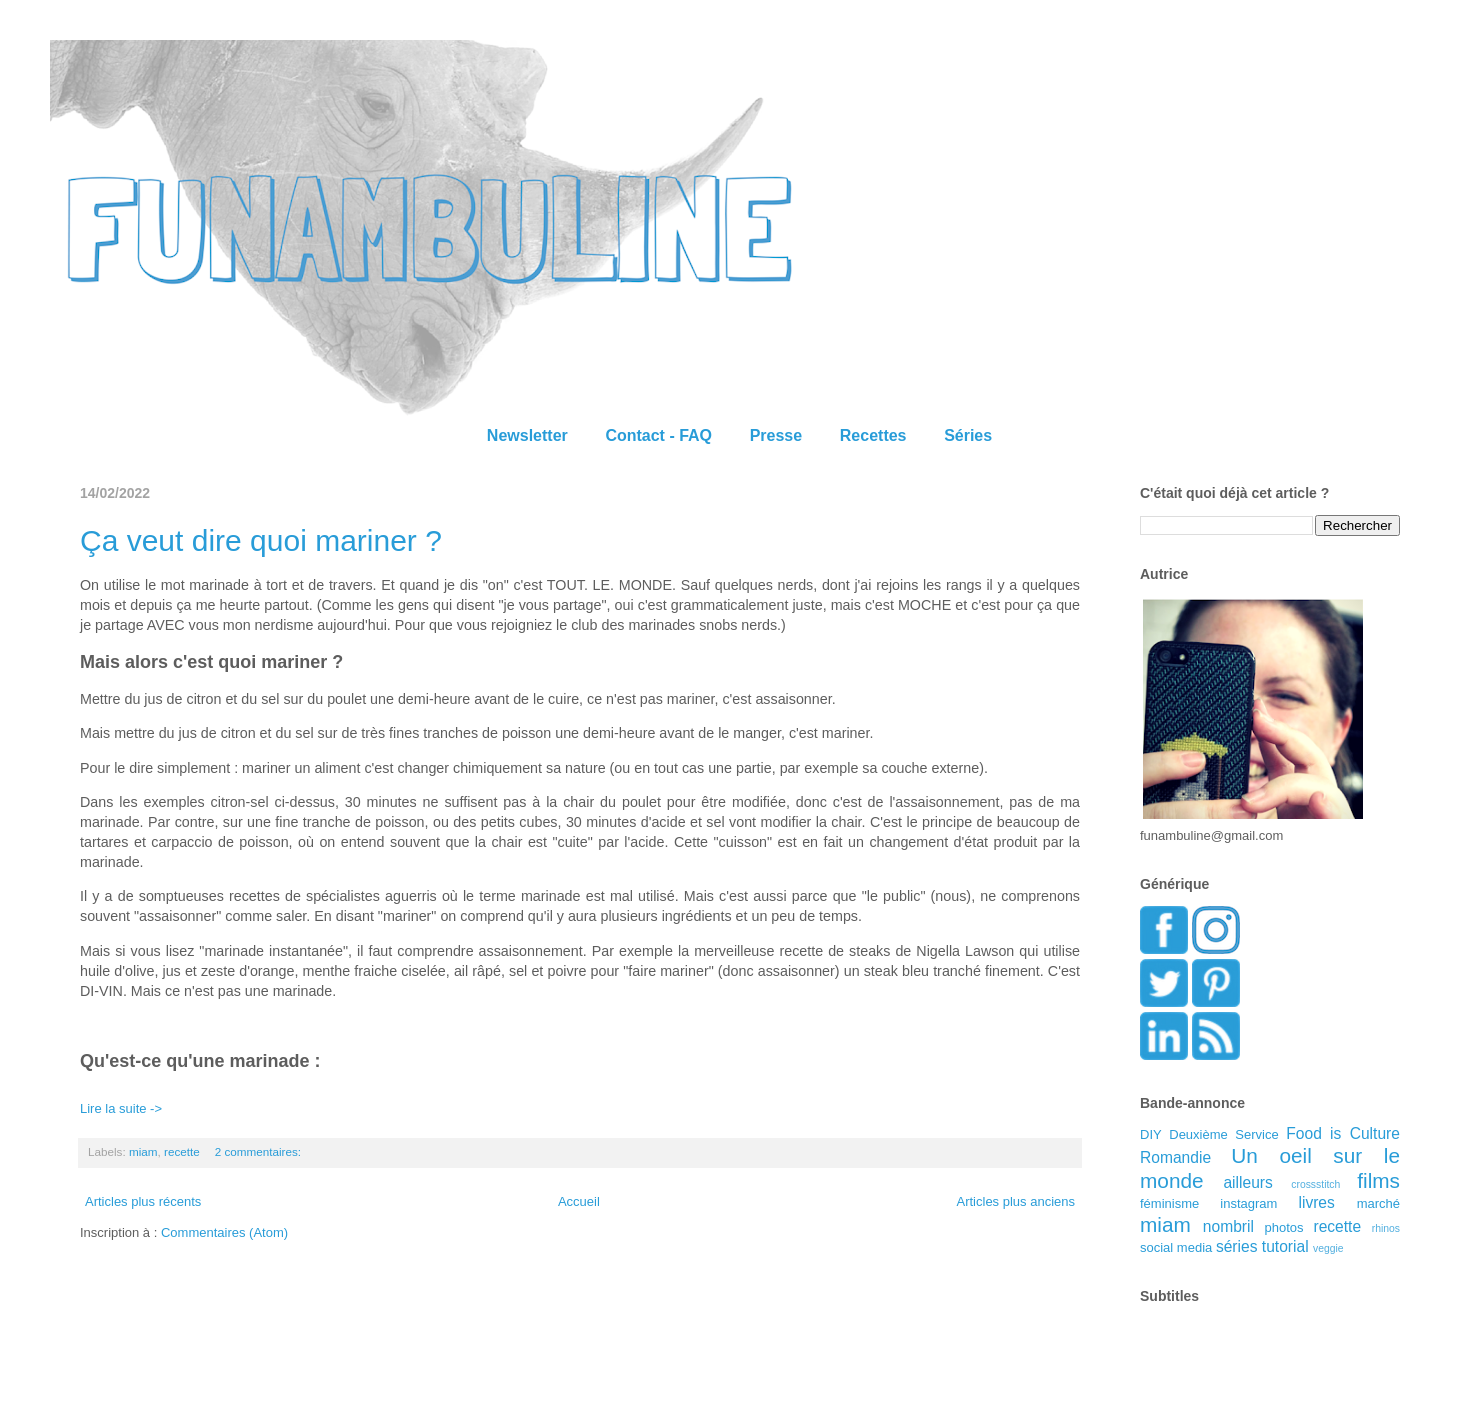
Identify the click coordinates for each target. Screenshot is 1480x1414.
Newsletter (527, 435)
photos (1284, 1227)
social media (1176, 1247)
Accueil (579, 1201)
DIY (1151, 1134)
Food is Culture (1343, 1133)
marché (1378, 1203)
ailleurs (1247, 1182)
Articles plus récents (143, 1201)
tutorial (1285, 1246)
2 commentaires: (260, 1151)
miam (143, 1151)
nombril (1228, 1226)
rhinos (1386, 1228)
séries (1237, 1246)
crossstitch (1315, 1184)
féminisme (1169, 1203)
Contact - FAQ (658, 435)
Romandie (1175, 1157)
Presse (776, 435)
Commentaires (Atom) (224, 1232)
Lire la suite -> (121, 1108)
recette (182, 1151)
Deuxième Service (1223, 1134)
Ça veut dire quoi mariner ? (261, 540)
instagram (1248, 1203)
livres (1316, 1202)
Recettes (873, 435)
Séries (968, 435)
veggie (1328, 1248)
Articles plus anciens (1016, 1201)
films (1378, 1180)
